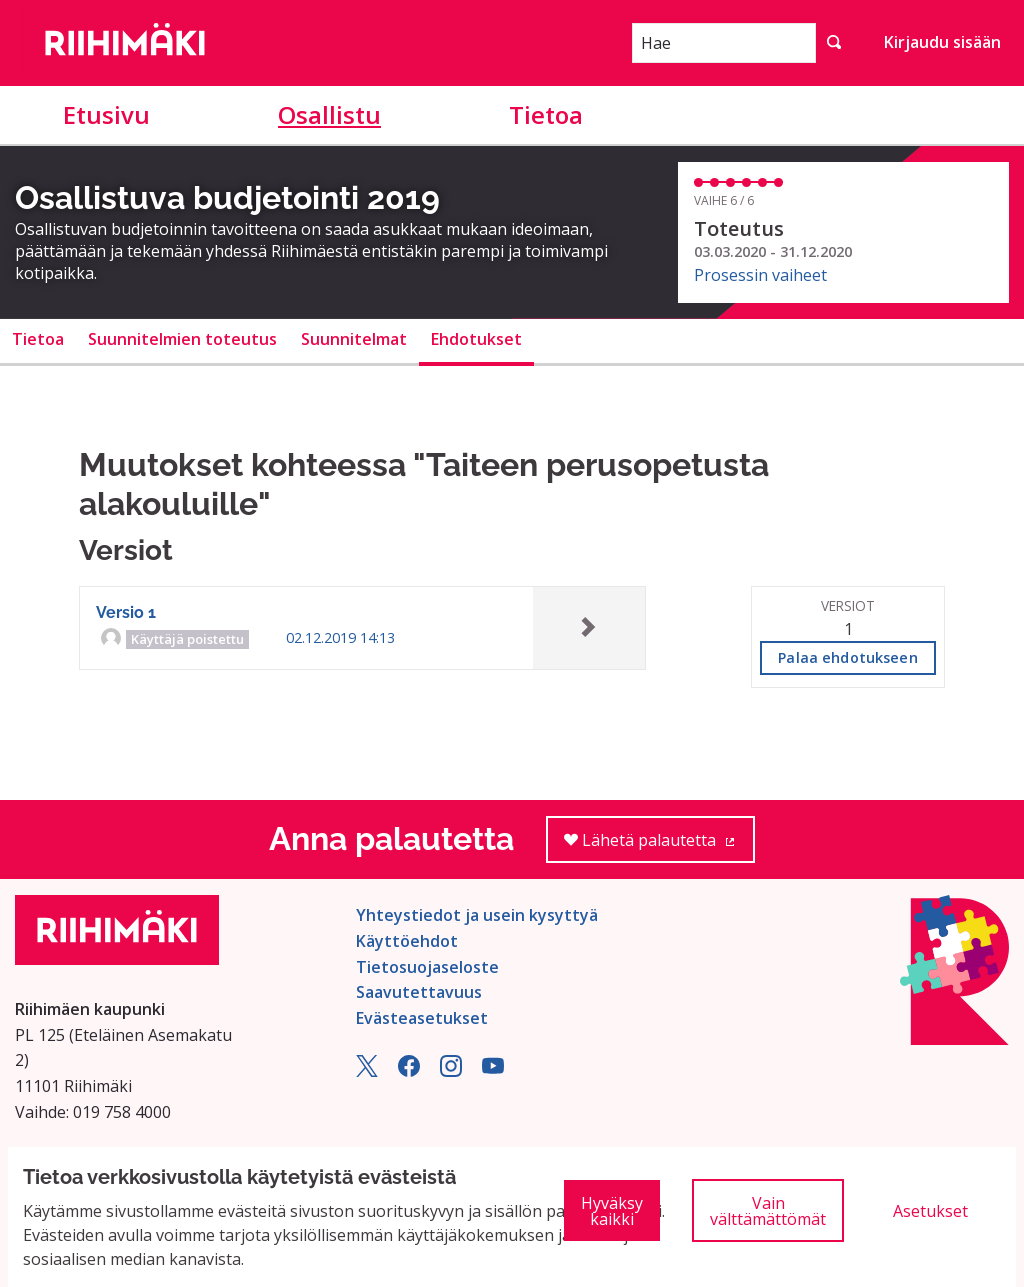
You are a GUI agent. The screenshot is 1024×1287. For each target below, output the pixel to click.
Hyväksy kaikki (612, 1211)
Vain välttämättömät (768, 1211)
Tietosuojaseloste (427, 967)
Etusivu (106, 114)
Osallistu (329, 114)
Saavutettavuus (419, 992)
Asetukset (930, 1211)
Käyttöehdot (407, 941)
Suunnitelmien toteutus (182, 339)
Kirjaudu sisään (942, 42)
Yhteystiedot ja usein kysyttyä (477, 915)
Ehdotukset (476, 339)
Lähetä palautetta (659, 846)
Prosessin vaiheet (760, 275)
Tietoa (546, 114)
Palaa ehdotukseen (847, 657)
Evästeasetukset (422, 1018)
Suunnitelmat (354, 339)
